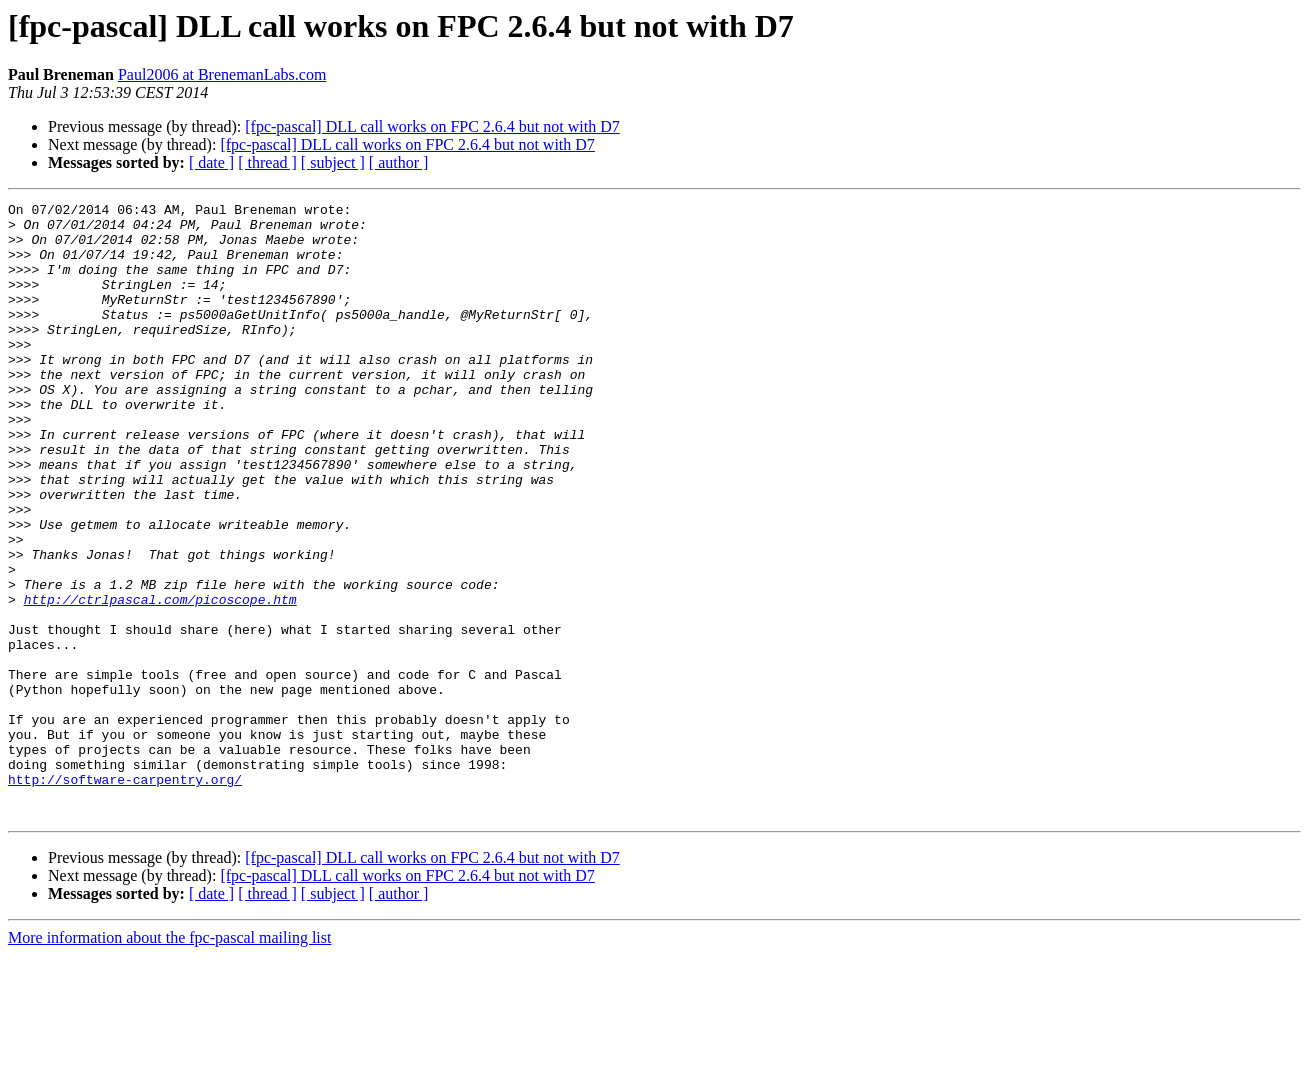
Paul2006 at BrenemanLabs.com (222, 74)
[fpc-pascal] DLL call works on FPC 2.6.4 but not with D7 (432, 126)
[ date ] (211, 162)
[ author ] (399, 162)
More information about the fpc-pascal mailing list (169, 1060)
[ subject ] (333, 162)
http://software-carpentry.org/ (125, 896)
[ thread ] (267, 162)
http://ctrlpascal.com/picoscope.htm (160, 680)
